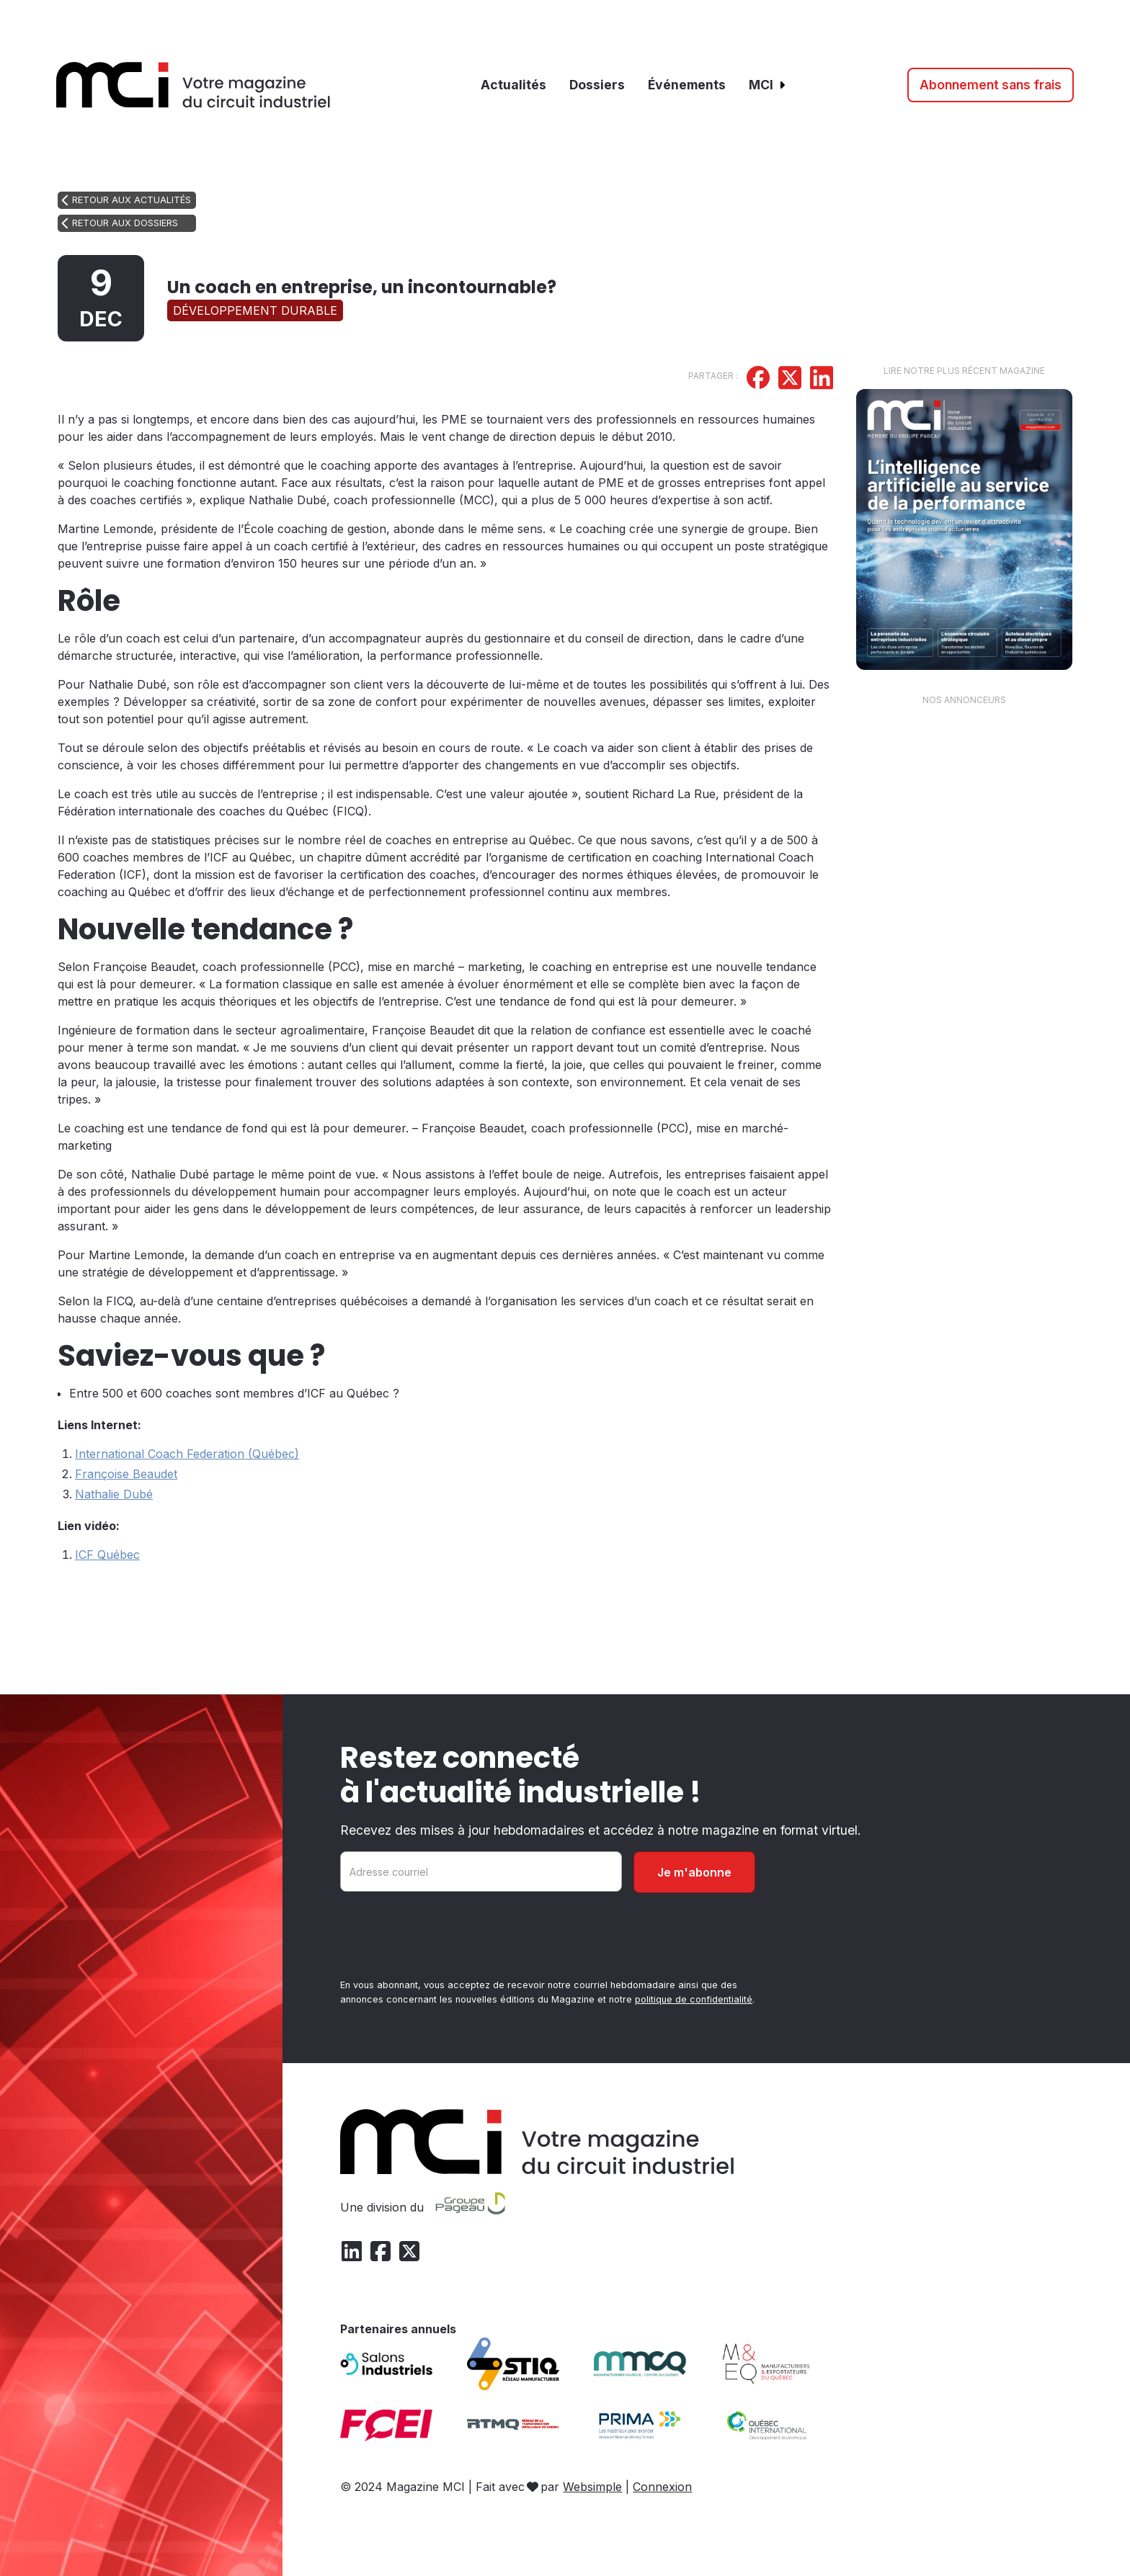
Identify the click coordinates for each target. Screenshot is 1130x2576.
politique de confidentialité (693, 1999)
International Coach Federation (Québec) (187, 1453)
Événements (687, 84)
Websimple (592, 2486)
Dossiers (597, 84)
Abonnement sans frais (991, 84)
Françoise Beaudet (126, 1474)
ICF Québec (107, 1554)
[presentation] (449, 1938)
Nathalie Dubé (114, 1494)
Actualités (513, 84)
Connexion (662, 2486)
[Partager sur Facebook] (758, 379)
